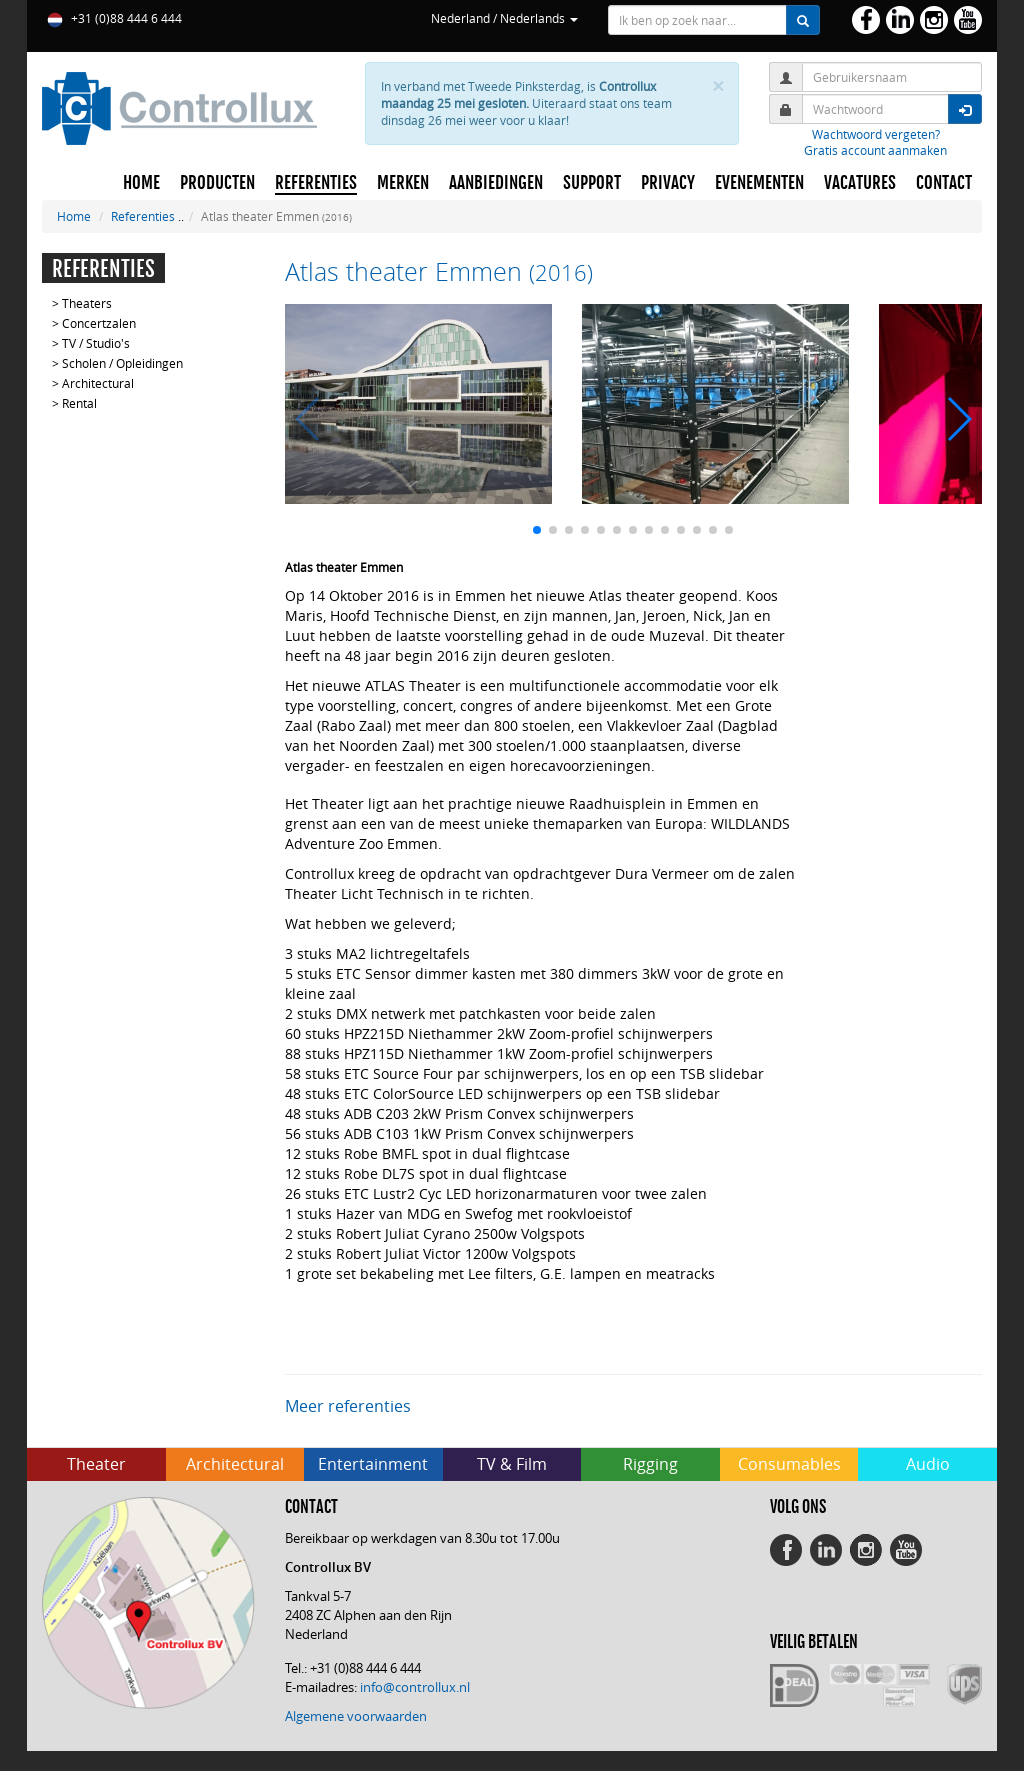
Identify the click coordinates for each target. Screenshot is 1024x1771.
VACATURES (860, 183)
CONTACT (944, 183)
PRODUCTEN (217, 183)
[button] (537, 530)
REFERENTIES (316, 183)
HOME (141, 183)
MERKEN (403, 183)
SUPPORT (592, 183)
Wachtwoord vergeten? (876, 134)
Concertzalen (99, 323)
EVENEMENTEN (759, 183)
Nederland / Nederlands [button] (504, 18)
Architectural (98, 383)
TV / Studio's (96, 343)
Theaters (87, 303)
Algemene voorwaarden (356, 1716)
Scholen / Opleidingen (122, 363)
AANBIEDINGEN (496, 183)
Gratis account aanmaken (875, 150)
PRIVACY (668, 183)
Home (74, 216)
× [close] (718, 86)
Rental (79, 403)
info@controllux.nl (415, 1687)
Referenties (143, 216)
